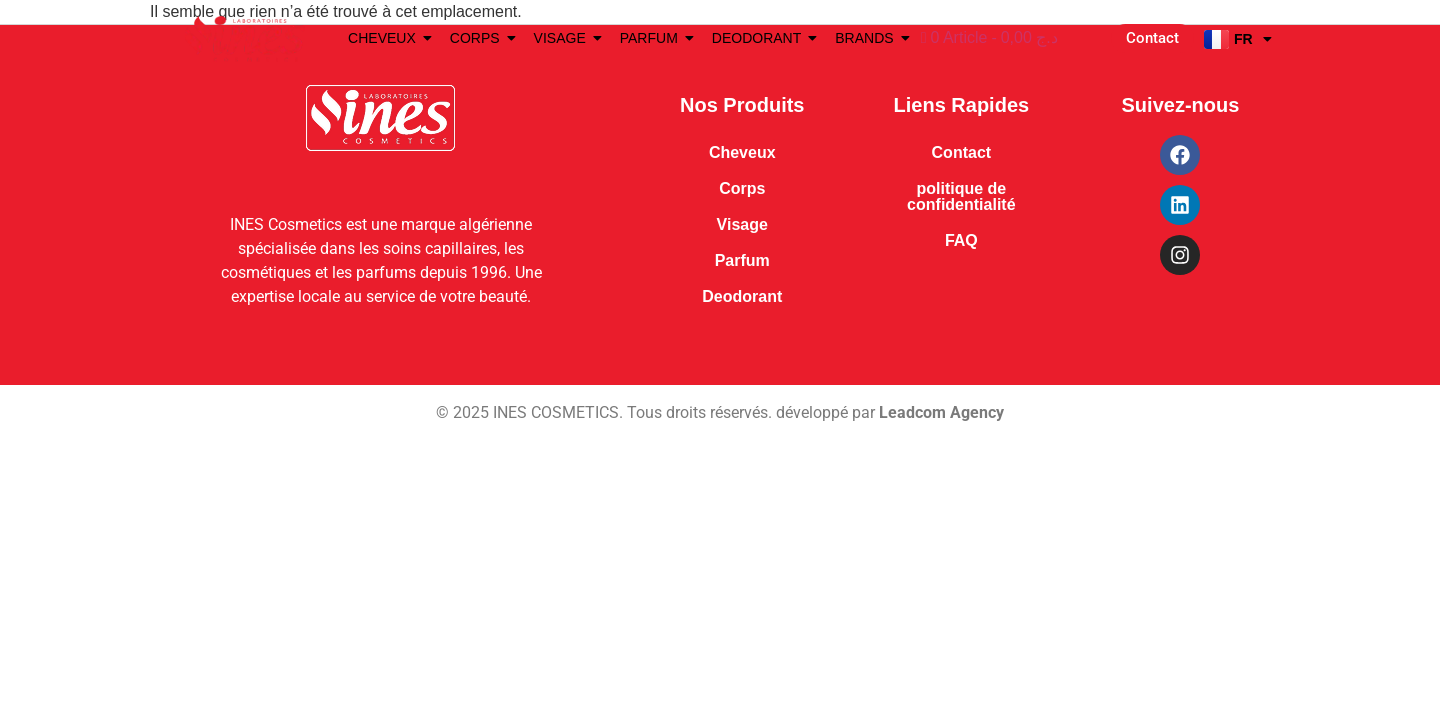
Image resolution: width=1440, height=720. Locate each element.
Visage (742, 224)
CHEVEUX (385, 38)
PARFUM (652, 38)
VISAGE (563, 38)
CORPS (478, 38)
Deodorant (742, 296)
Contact (962, 152)
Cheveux (742, 152)
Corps (742, 188)
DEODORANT (760, 38)
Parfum (742, 260)
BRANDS (867, 38)
